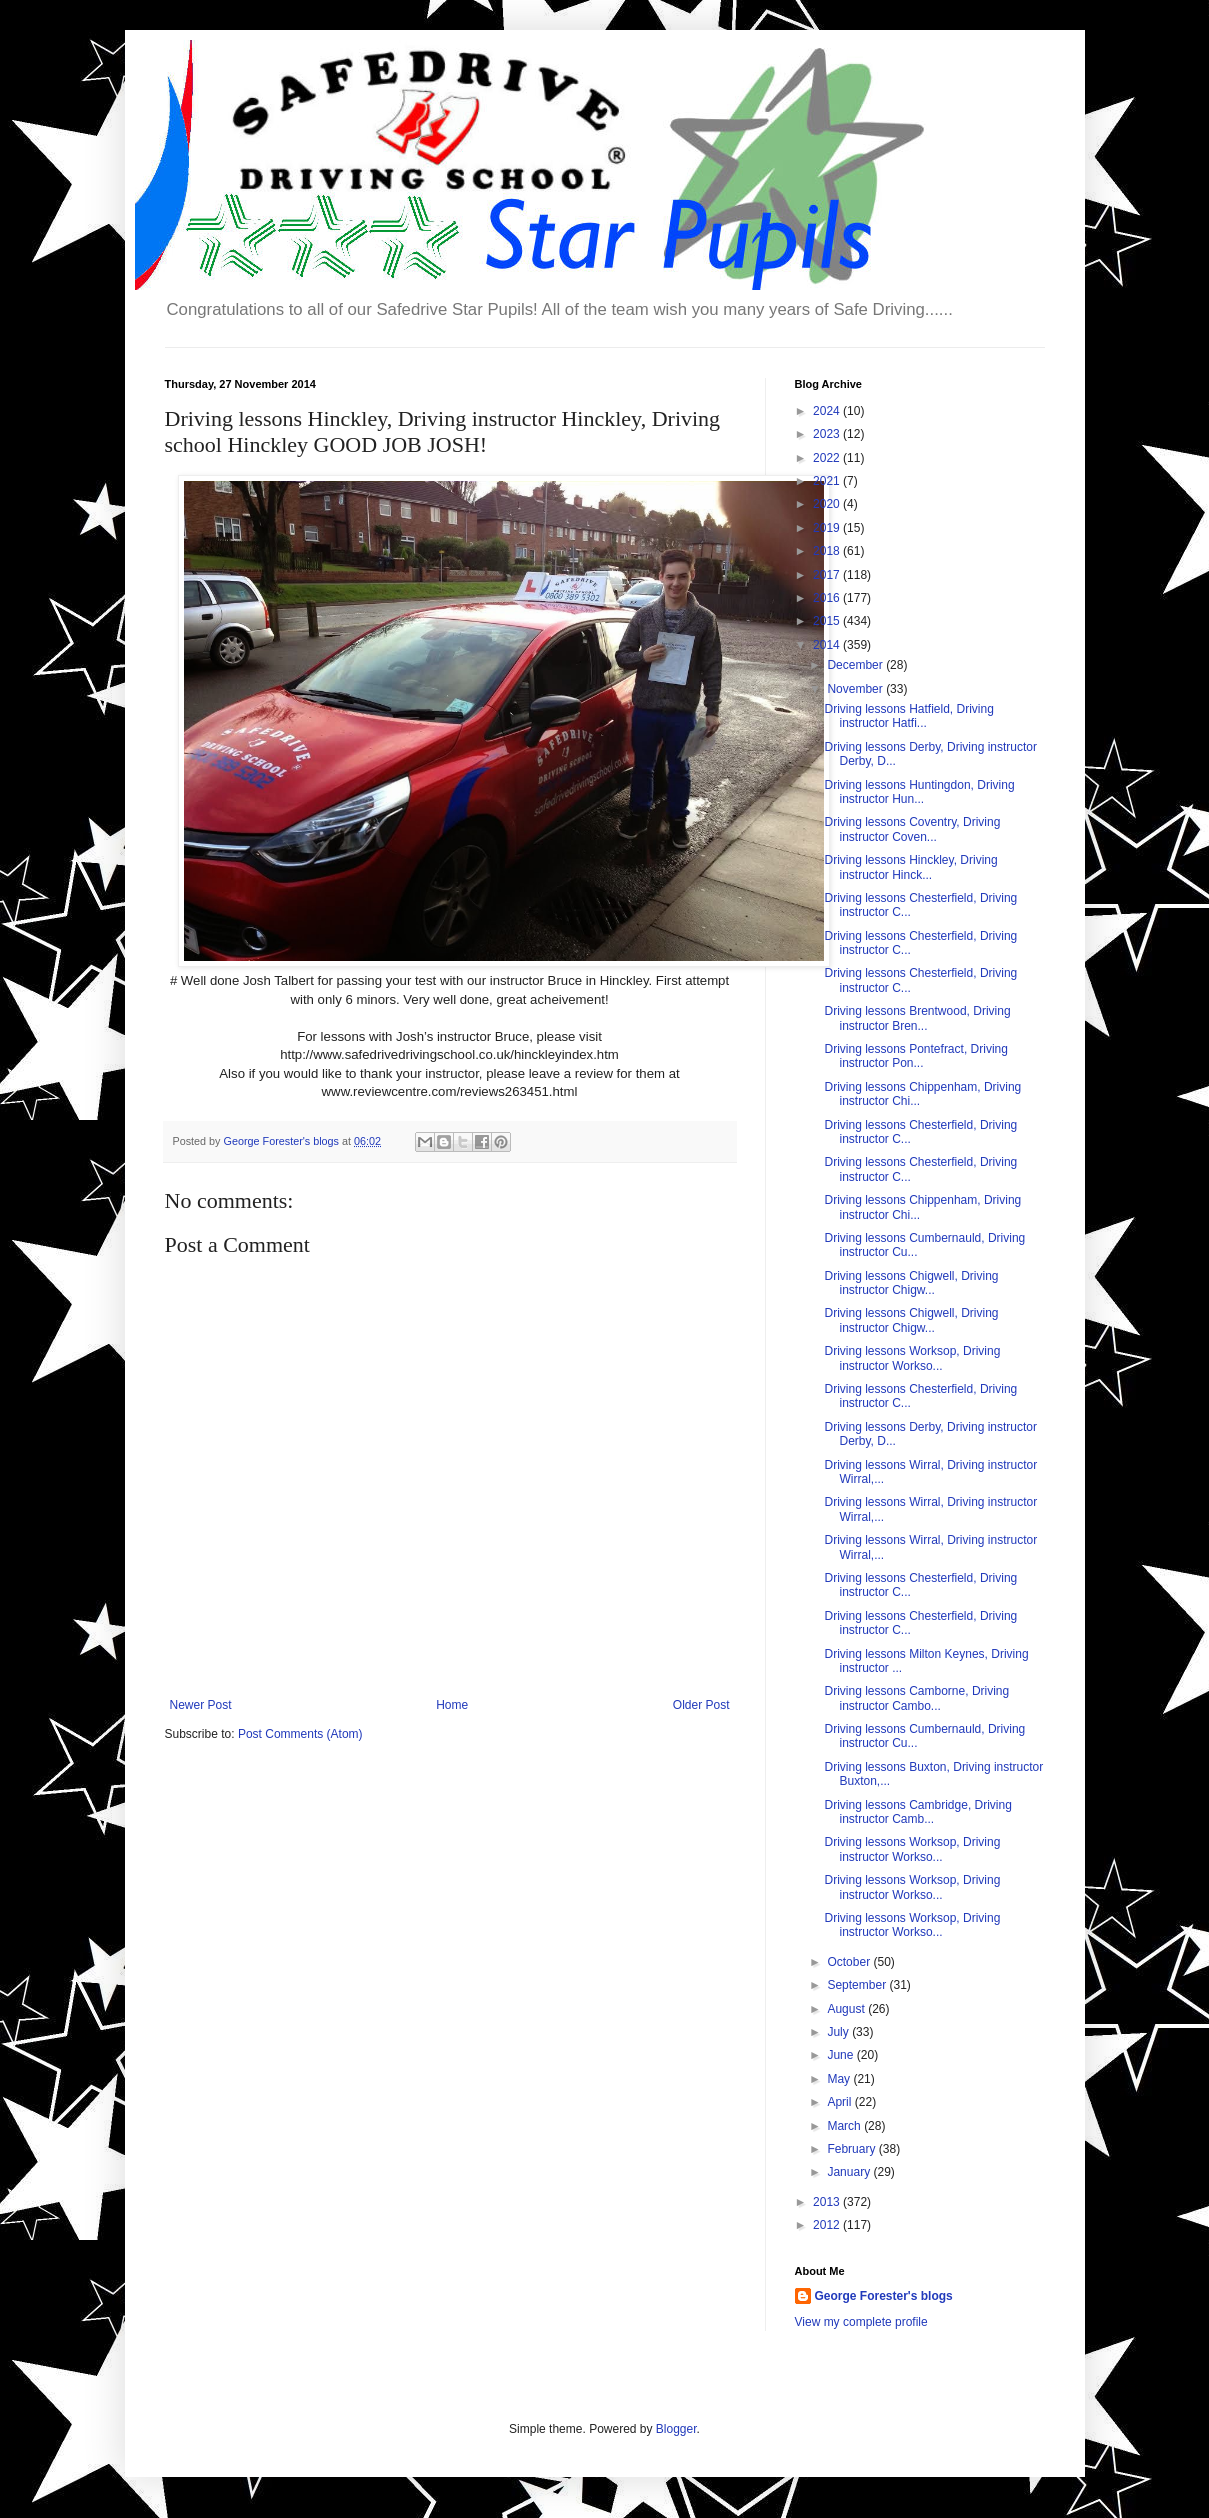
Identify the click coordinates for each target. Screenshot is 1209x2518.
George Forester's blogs (884, 2296)
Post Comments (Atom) (300, 1734)
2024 (828, 411)
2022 (828, 458)
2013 (828, 2202)
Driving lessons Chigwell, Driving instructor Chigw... (911, 1283)
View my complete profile (861, 2322)
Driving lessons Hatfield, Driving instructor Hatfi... (908, 716)
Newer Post (201, 1705)
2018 (828, 551)
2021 (828, 481)
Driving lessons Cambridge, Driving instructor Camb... (917, 1812)
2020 (828, 504)
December (856, 665)
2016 (828, 598)
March (845, 2126)
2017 (828, 575)
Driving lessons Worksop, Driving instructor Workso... (912, 1358)
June (841, 2055)
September (858, 1985)
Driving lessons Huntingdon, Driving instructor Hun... (919, 792)
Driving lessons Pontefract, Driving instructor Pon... (915, 1056)
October (850, 1962)
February (852, 2149)
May (840, 2079)
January (850, 2172)
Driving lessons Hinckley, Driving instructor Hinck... (910, 867)
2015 (828, 621)
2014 (828, 645)
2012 (828, 2225)
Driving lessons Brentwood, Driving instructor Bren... (917, 1018)
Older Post (701, 1705)
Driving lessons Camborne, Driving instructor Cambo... (916, 1698)
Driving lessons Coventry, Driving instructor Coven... (912, 829)
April (840, 2102)
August (847, 2009)
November (856, 689)
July (839, 2032)
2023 (828, 434)
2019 (828, 528)
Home (452, 1705)
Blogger (676, 2429)
